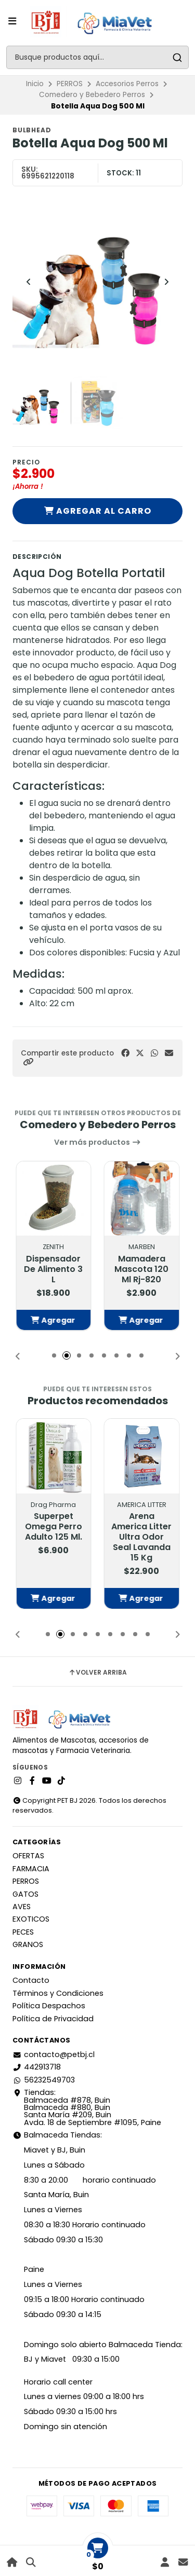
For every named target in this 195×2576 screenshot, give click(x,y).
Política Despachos (48, 2005)
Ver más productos (97, 1142)
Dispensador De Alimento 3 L (53, 1268)
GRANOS (27, 1944)
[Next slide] (166, 282)
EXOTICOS (30, 1919)
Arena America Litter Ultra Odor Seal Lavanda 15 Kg (141, 1537)
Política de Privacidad (53, 2018)
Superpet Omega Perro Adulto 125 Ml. (53, 1526)
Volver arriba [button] (97, 1672)
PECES (23, 1932)
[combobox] (97, 57)
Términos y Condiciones (57, 1993)
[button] (28, 1062)
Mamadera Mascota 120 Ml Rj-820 (141, 1268)
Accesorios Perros (127, 84)
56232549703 (43, 2080)
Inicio (35, 84)
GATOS (25, 1894)
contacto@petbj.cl (53, 2054)
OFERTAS (28, 1855)
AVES (21, 1906)
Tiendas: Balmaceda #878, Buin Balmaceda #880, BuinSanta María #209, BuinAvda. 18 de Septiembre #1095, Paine (86, 2107)
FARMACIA (30, 1868)
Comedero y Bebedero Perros (92, 95)
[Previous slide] (28, 282)
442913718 (36, 2067)
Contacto (30, 1980)
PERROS (70, 84)
